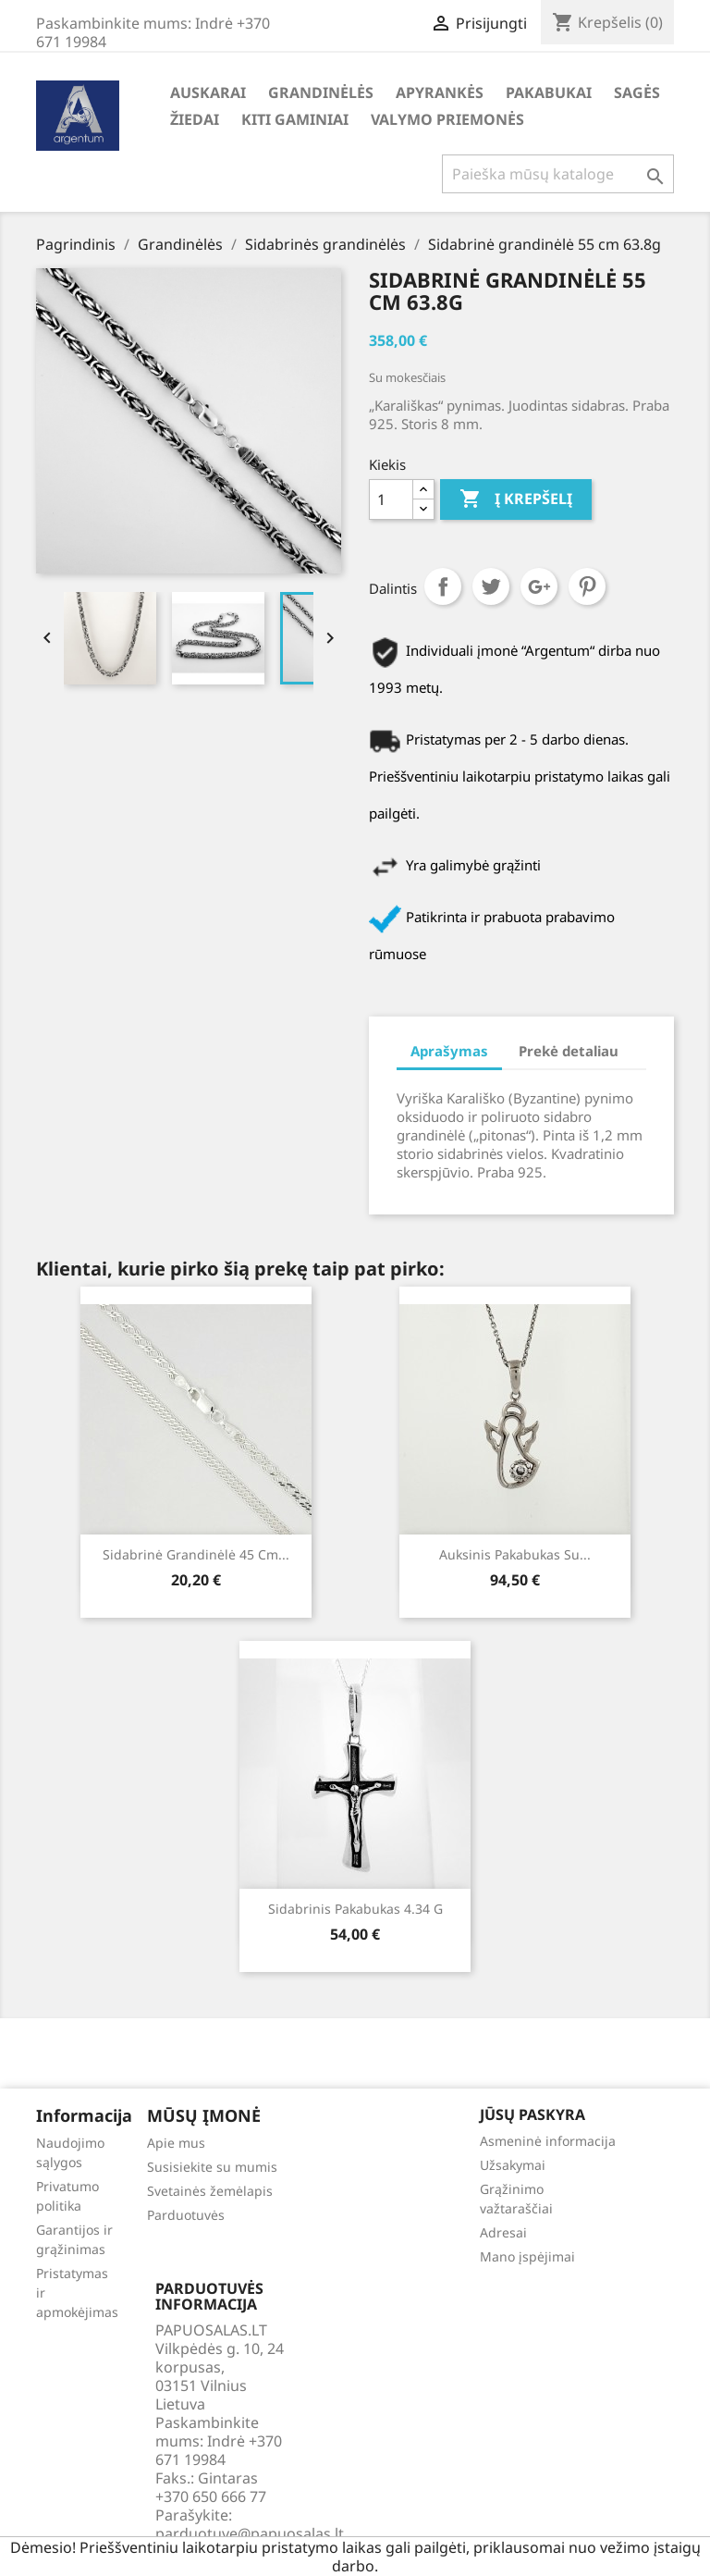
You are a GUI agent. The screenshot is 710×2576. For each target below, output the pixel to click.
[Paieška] (558, 173)
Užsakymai (512, 2165)
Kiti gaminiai (295, 119)
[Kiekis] (391, 499)
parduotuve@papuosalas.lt (249, 2533)
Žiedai (194, 119)
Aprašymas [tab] (449, 1050)
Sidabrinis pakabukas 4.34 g (355, 1908)
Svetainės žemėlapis (210, 2191)
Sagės (637, 92)
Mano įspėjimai (527, 2256)
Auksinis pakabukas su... (515, 1554)
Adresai (503, 2232)
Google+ (538, 586)
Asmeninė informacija (548, 2141)
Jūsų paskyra (532, 2114)
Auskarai (208, 92)
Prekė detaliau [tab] (568, 1050)
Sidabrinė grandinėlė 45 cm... (196, 1554)
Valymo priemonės (447, 119)
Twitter (490, 586)
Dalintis (442, 586)
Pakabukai (549, 92)
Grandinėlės (320, 92)
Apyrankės (440, 92)
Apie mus (176, 2142)
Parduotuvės (186, 2215)
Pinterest (587, 586)
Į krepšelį (515, 499)
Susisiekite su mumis (212, 2166)
